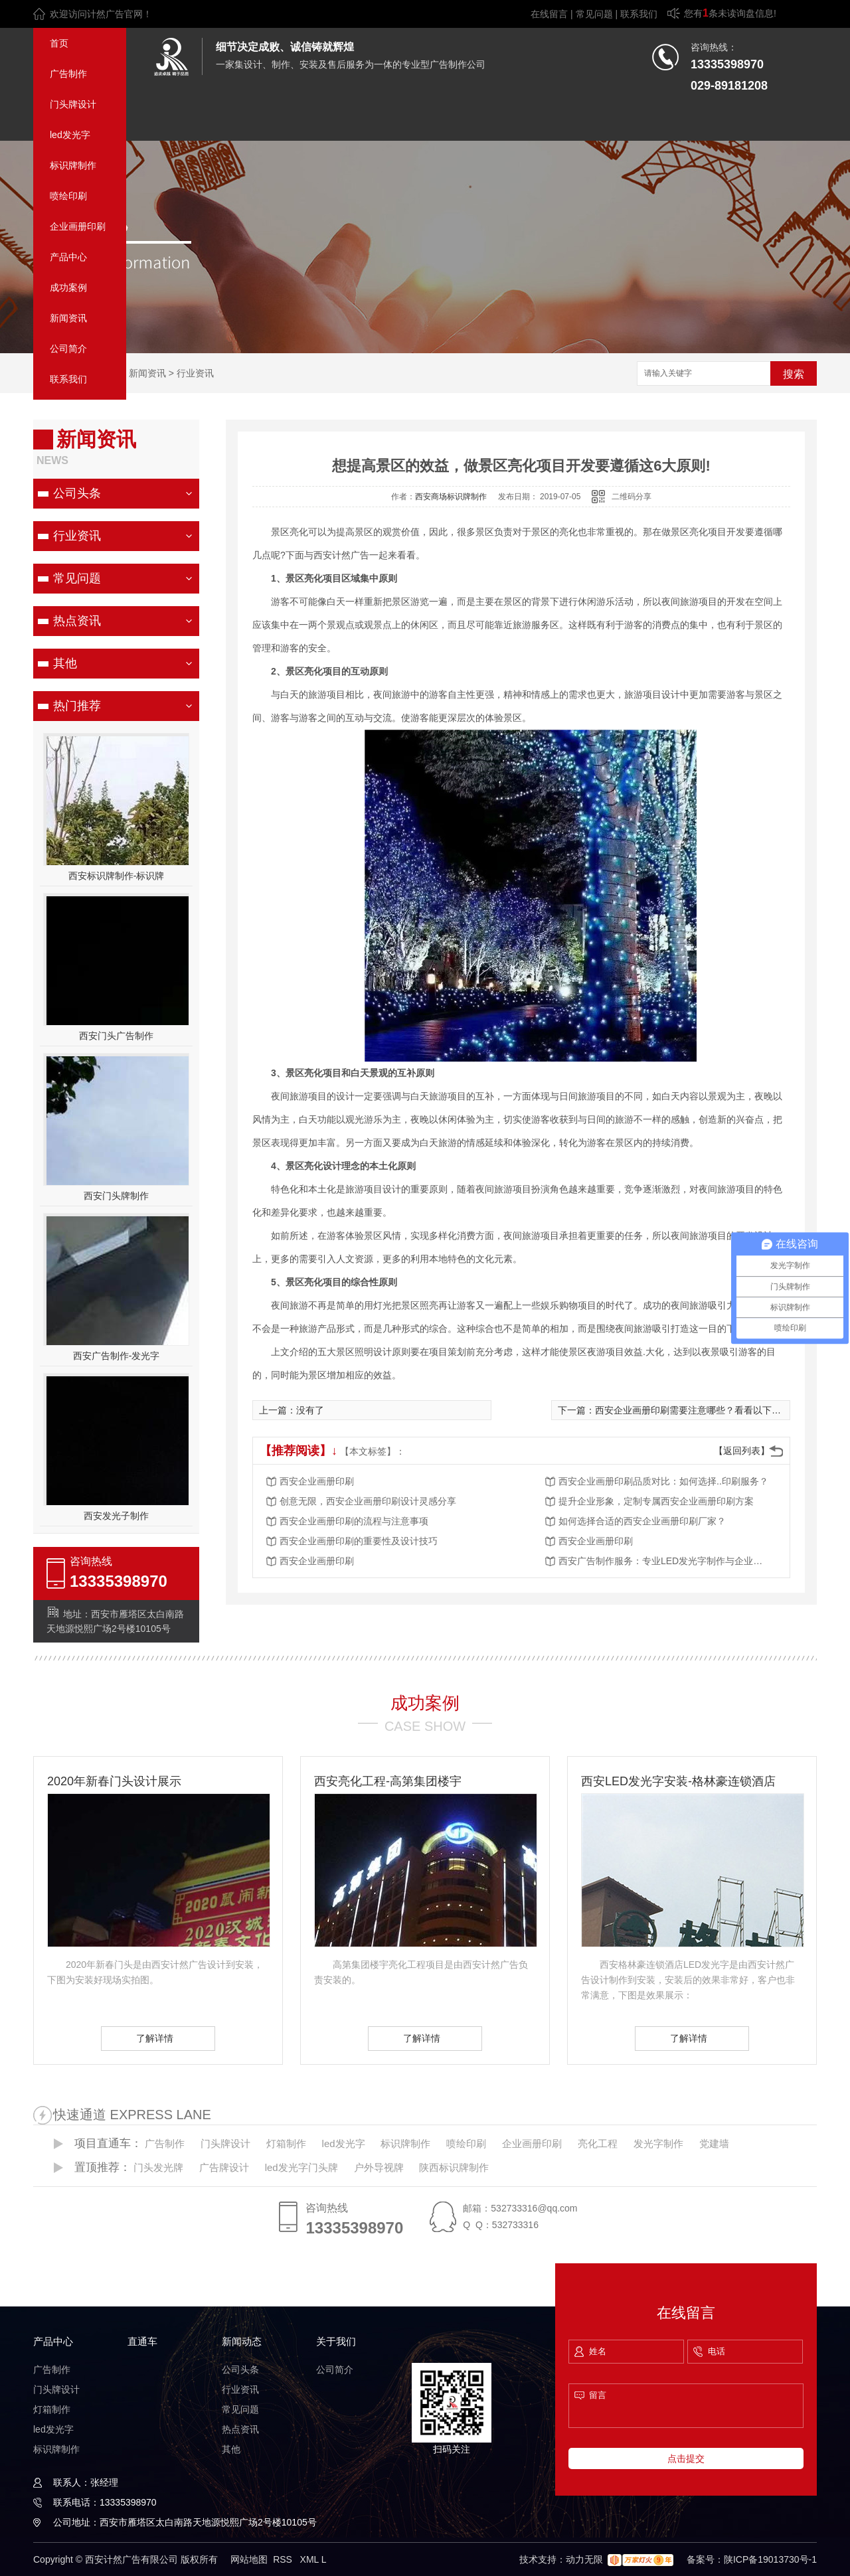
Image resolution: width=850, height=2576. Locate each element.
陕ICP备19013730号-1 (770, 2559)
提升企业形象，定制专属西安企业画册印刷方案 (656, 1501)
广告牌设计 (224, 2167)
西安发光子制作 (116, 1515)
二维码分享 (631, 496)
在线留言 (549, 14)
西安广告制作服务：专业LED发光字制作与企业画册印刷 (664, 1561)
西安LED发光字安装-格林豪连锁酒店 (678, 1781)
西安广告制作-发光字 (116, 1355)
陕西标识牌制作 (454, 2167)
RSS (284, 2559)
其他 (65, 663)
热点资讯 (77, 620)
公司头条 (77, 493)
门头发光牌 (158, 2167)
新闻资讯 (68, 318)
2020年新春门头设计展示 (114, 1781)
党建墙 (714, 2143)
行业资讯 (195, 373)
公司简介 (68, 348)
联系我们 (638, 14)
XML (310, 2559)
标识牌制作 (73, 165)
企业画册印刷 (78, 226)
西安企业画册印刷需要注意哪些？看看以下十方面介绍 (706, 1410)
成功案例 (68, 287)
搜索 (793, 374)
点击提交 (686, 2458)
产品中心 (68, 257)
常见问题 (594, 14)
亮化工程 (598, 2143)
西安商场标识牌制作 (451, 496)
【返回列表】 (742, 1450)
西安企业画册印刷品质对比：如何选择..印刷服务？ (663, 1481)
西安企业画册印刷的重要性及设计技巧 (359, 1541)
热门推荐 (77, 705)
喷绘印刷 (68, 196)
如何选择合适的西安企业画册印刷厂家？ (642, 1521)
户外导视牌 (379, 2167)
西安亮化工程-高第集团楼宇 (388, 1781)
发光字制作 (658, 2143)
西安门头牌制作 (116, 1195)
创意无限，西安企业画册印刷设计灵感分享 (368, 1501)
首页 (59, 43)
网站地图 (249, 2559)
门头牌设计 (73, 104)
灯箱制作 (286, 2143)
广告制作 (68, 73)
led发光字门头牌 (301, 2167)
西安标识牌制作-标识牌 (116, 875)
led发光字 (70, 134)
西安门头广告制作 (116, 1035)
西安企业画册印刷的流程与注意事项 (354, 1521)
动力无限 (584, 2559)
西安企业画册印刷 (317, 1481)
